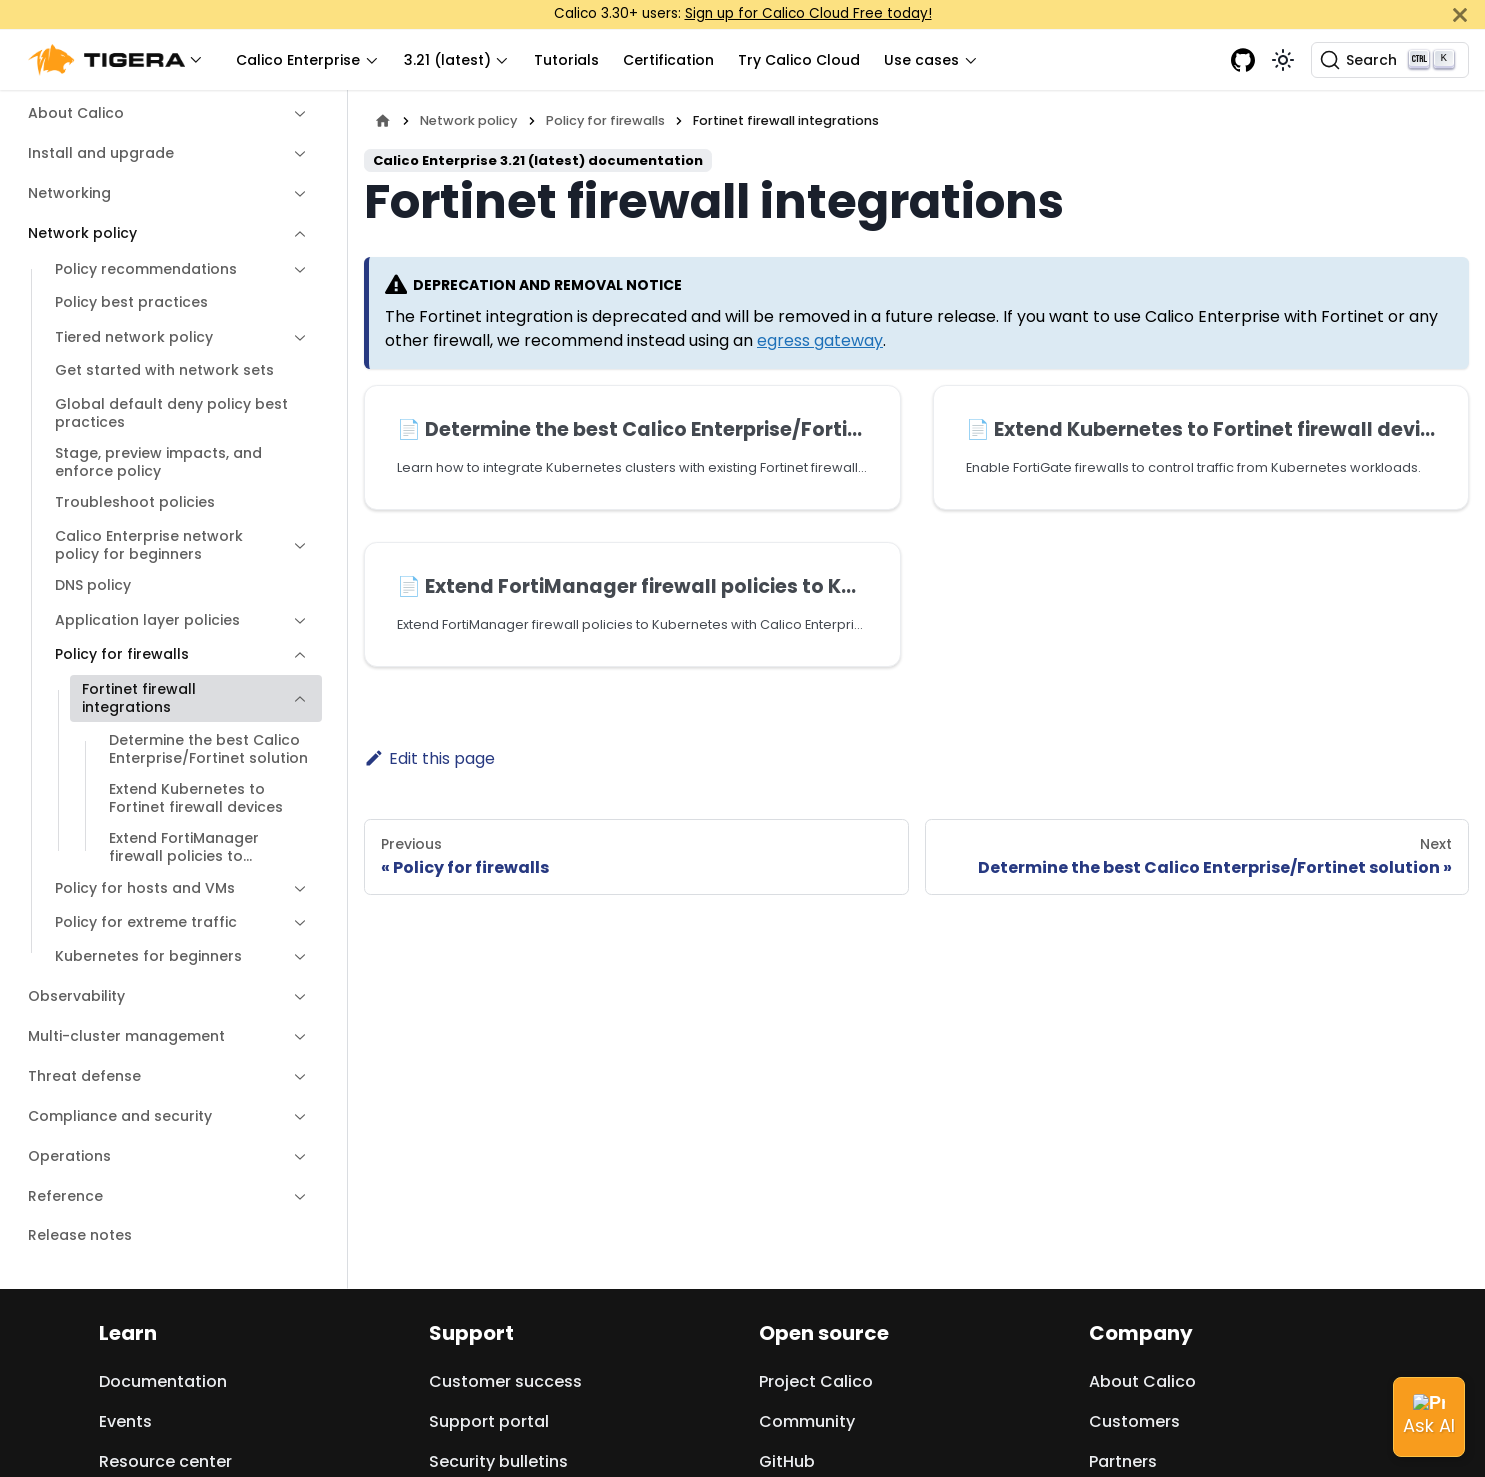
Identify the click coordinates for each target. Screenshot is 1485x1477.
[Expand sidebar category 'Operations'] (300, 1157)
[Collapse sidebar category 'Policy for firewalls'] (300, 655)
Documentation (163, 1381)
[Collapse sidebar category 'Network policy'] (300, 234)
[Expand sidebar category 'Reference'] (300, 1197)
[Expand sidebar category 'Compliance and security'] (300, 1117)
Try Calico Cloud (799, 60)
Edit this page (429, 758)
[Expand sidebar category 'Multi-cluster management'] (300, 1037)
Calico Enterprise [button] (298, 60)
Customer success (505, 1381)
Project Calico (816, 1381)
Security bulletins (498, 1461)
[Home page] (383, 120)
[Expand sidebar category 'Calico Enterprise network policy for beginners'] (300, 545)
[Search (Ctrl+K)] (1390, 60)
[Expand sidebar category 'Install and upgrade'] (300, 154)
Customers (1134, 1421)
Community (807, 1421)
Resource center (165, 1461)
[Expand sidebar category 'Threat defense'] (300, 1077)
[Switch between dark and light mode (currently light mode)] (1283, 60)
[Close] (1460, 14)
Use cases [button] (921, 60)
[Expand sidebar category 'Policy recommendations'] (300, 270)
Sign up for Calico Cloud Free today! (808, 13)
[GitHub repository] (1243, 60)
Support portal (489, 1421)
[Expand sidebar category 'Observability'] (300, 997)
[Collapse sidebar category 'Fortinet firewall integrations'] (300, 698)
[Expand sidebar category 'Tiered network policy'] (300, 338)
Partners (1123, 1461)
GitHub (787, 1461)
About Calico (1142, 1381)
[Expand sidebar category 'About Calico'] (300, 114)
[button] (120, 60)
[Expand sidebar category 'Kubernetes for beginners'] (300, 957)
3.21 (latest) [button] (447, 60)
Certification (668, 60)
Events (125, 1421)
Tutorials (566, 60)
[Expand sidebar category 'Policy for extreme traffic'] (300, 923)
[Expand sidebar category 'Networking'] (300, 194)
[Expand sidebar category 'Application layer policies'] (300, 621)
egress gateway (820, 340)
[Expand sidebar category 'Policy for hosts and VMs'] (300, 889)
